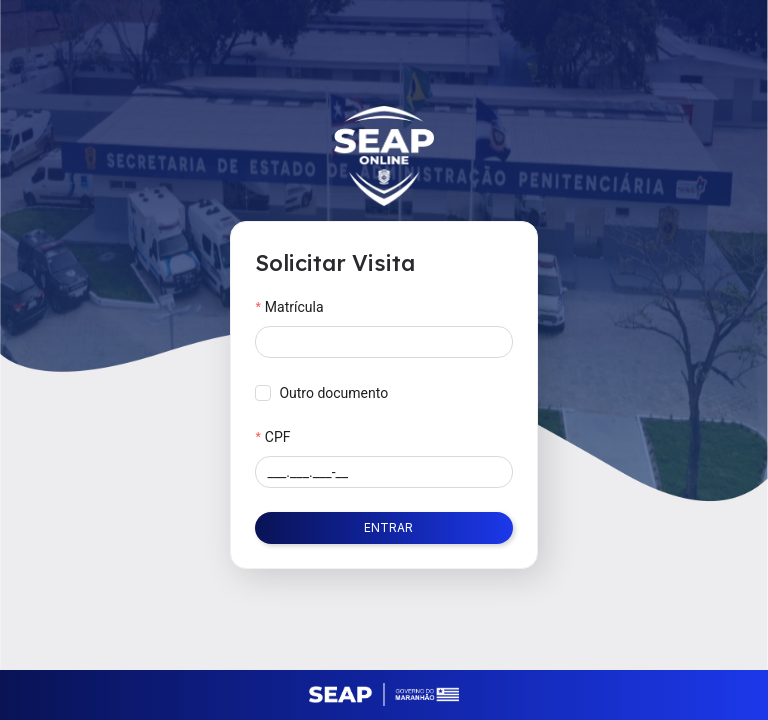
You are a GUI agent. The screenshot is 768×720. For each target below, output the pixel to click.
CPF (278, 437)
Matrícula (294, 307)
